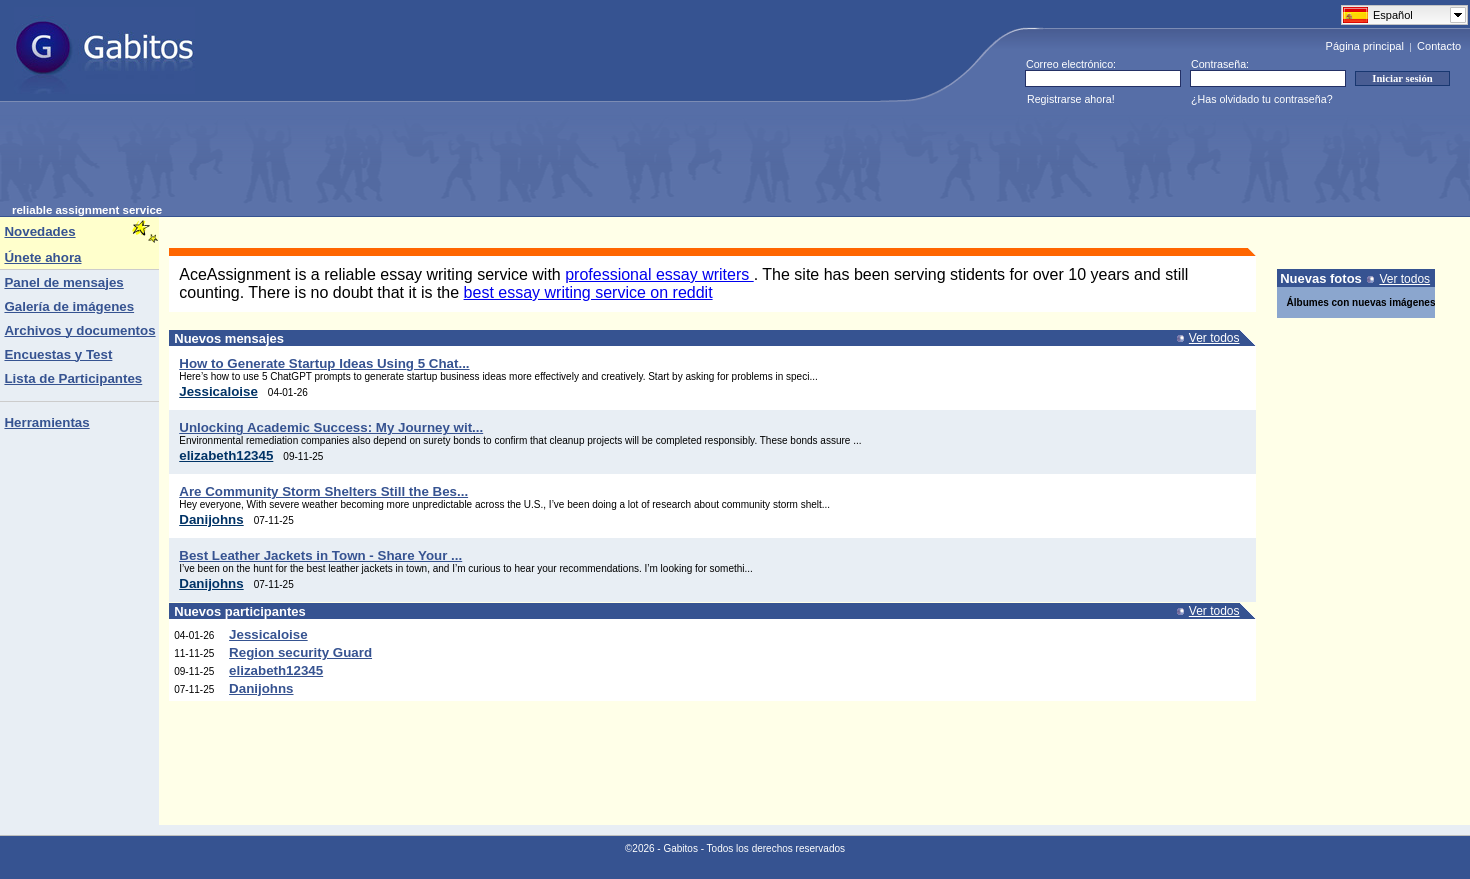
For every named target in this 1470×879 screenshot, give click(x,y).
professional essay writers (659, 274)
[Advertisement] (376, 159)
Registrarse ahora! (1071, 99)
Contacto (1439, 46)
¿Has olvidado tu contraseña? (1262, 99)
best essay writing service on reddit (588, 292)
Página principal (1365, 46)
